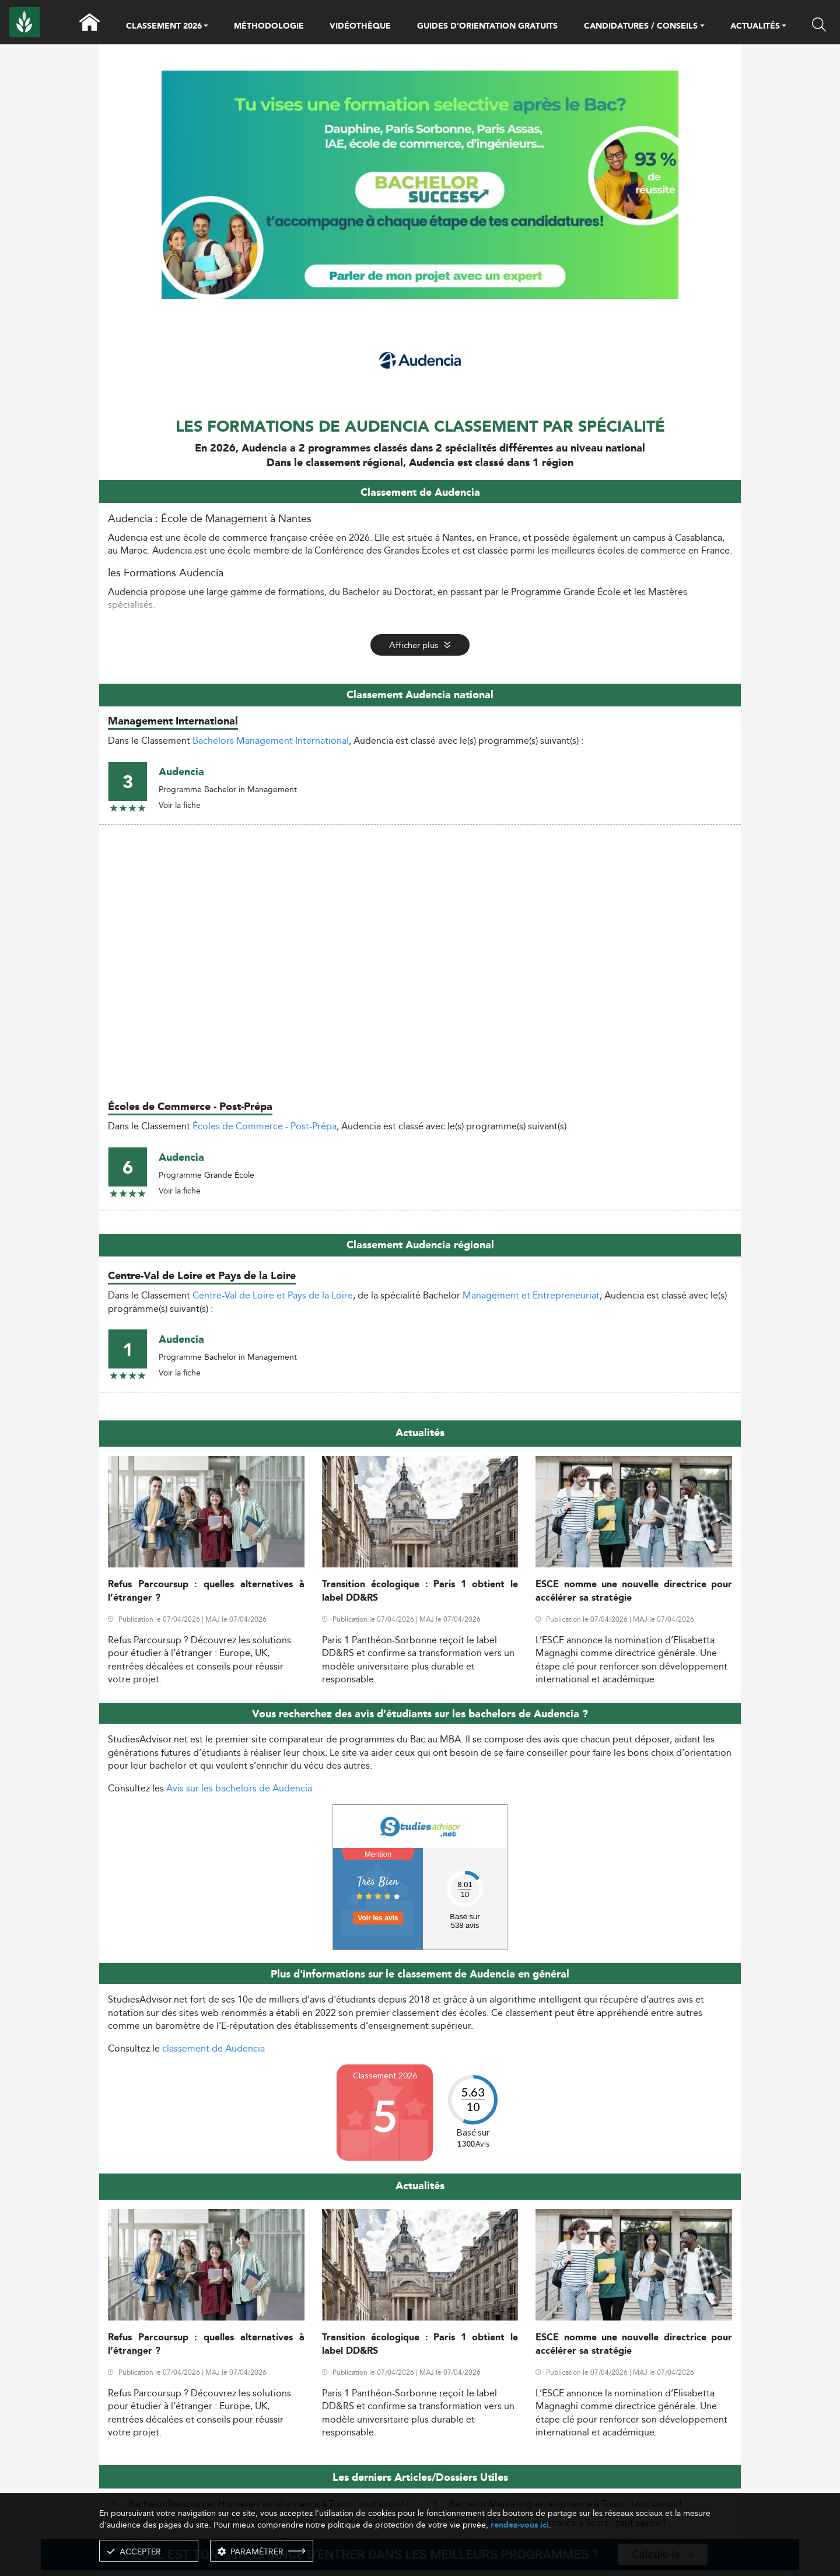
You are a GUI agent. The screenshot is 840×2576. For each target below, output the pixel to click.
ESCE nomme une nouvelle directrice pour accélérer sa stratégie (634, 1591)
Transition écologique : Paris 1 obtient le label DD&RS (420, 1591)
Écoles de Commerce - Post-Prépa (264, 1126)
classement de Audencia (213, 2048)
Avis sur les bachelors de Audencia (239, 1788)
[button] (206, 27)
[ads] (420, 296)
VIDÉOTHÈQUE (360, 26)
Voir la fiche (180, 805)
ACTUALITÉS (755, 27)
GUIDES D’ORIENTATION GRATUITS (487, 26)
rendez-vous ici (520, 2525)
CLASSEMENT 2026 (164, 27)
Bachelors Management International (270, 740)
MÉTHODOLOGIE (269, 26)
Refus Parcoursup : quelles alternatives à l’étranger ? (206, 1591)
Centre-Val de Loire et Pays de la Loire (272, 1295)
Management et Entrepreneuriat (531, 1295)
